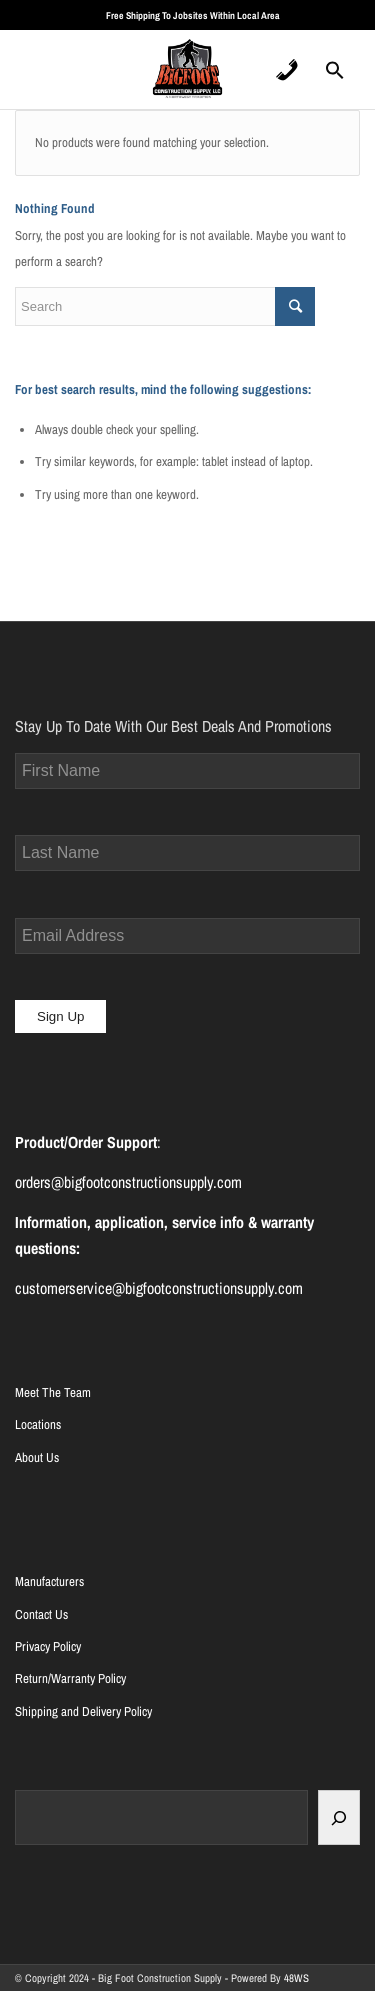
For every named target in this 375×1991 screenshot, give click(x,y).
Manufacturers (49, 1581)
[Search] (339, 1817)
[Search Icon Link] (335, 76)
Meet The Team (53, 1392)
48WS (296, 1978)
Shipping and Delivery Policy (83, 1711)
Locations (38, 1424)
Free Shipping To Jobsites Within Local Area (193, 15)
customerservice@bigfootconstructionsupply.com (159, 1288)
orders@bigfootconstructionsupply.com (128, 1182)
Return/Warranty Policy (70, 1678)
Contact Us (41, 1614)
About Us (37, 1457)
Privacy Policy (48, 1646)
